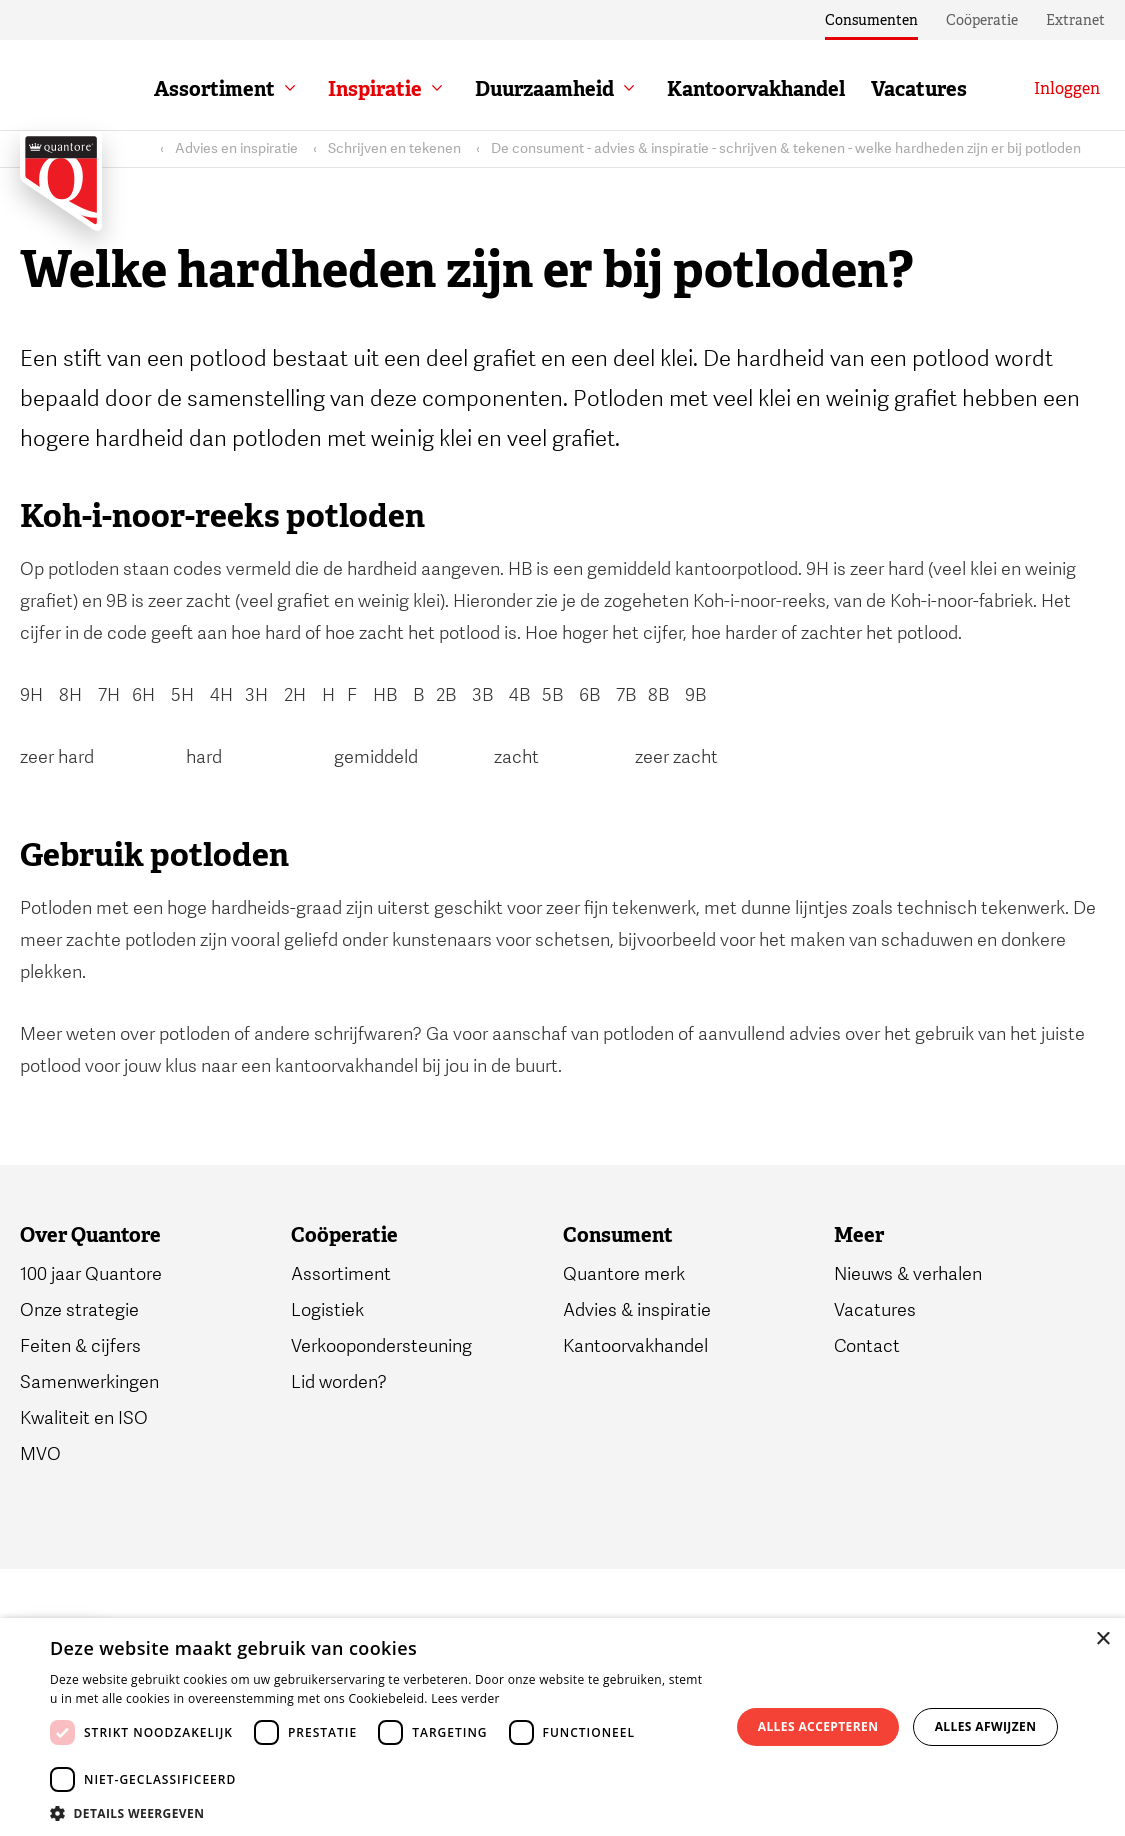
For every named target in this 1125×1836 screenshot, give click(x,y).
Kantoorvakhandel (756, 89)
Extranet (1075, 20)
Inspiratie (375, 89)
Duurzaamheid (544, 89)
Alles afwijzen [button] (986, 1726)
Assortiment (214, 89)
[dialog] (562, 1727)
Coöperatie (982, 20)
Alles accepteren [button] (818, 1726)
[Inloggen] (1067, 89)
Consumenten (871, 20)
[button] (380, 1812)
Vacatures (919, 89)
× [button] (1102, 1639)
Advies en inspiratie (236, 148)
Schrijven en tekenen (394, 148)
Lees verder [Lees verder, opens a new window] (465, 1698)
